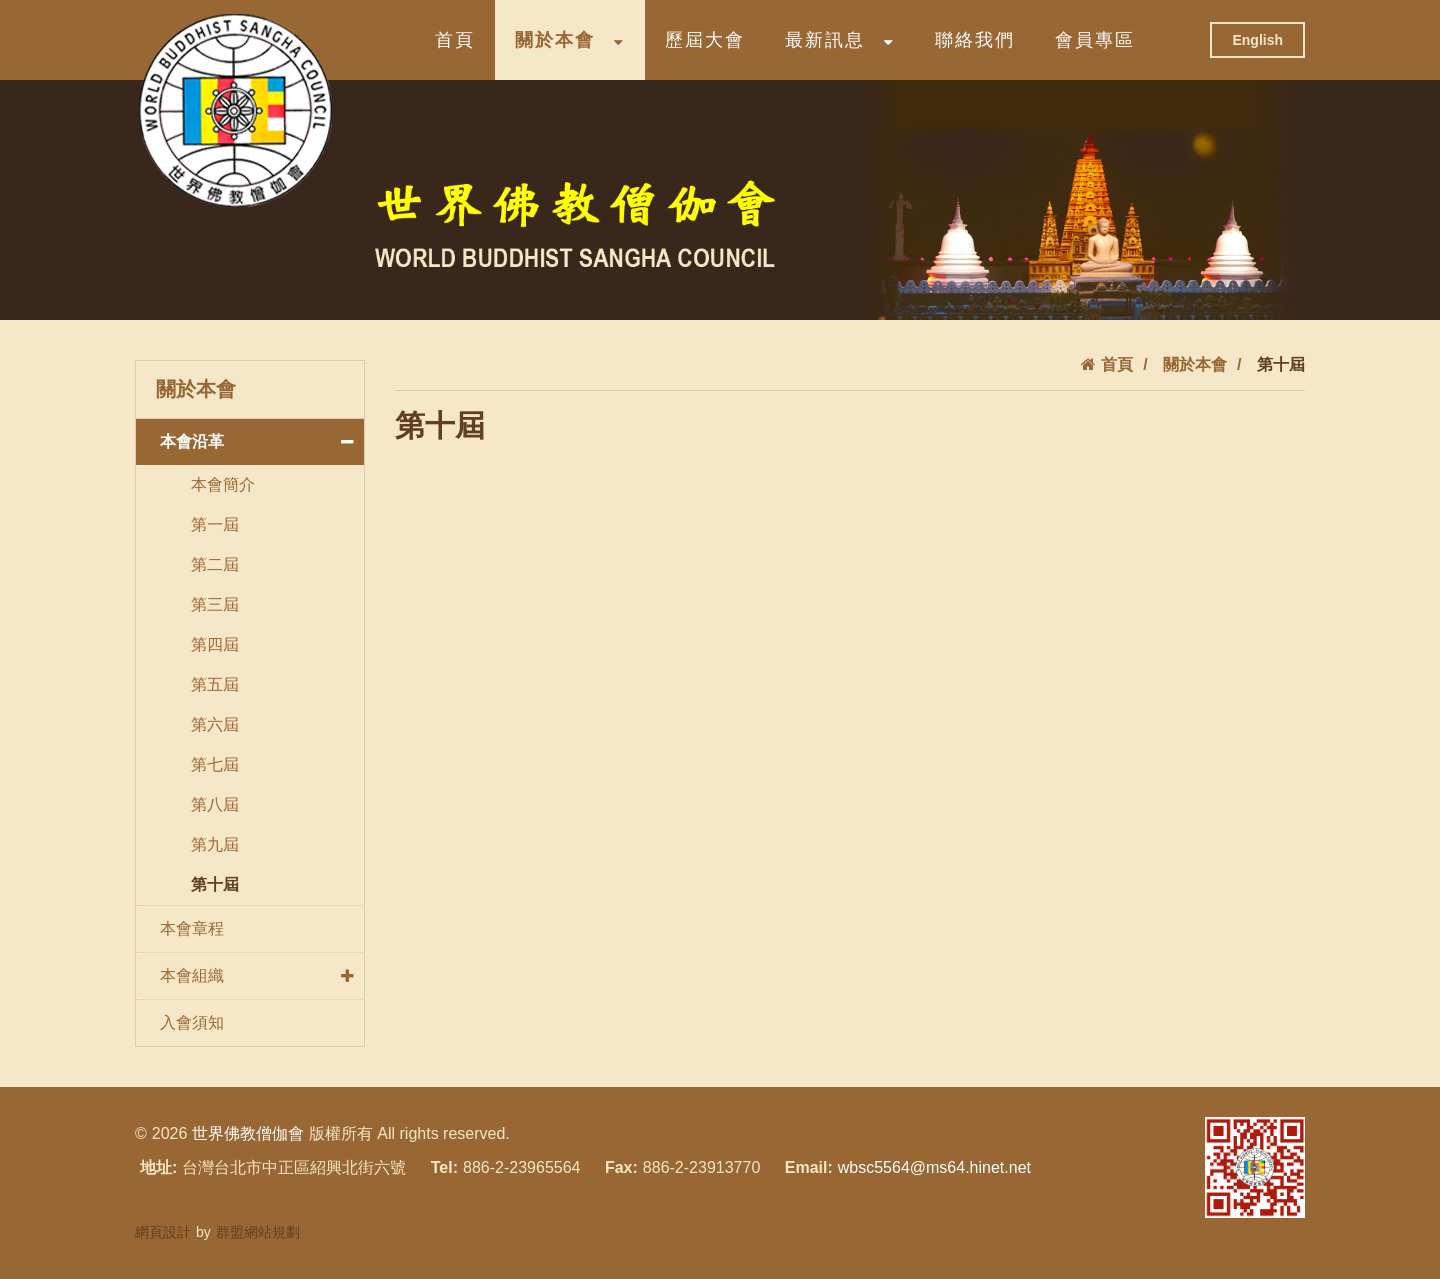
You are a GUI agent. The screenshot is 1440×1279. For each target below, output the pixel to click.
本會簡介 (223, 484)
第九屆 (215, 844)
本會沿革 (262, 442)
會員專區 (1095, 40)
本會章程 (192, 928)
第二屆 (215, 564)
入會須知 (192, 1022)
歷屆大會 (705, 40)
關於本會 (570, 40)
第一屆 (215, 524)
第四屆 (215, 644)
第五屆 (215, 684)
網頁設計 (163, 1232)
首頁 (455, 40)
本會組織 (262, 976)
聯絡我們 (975, 40)
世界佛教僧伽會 (248, 1133)
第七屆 (215, 764)
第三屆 (215, 604)
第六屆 (215, 724)
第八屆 (215, 804)
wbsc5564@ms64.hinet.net (934, 1167)
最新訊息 (840, 40)
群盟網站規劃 (258, 1232)
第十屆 (215, 884)
